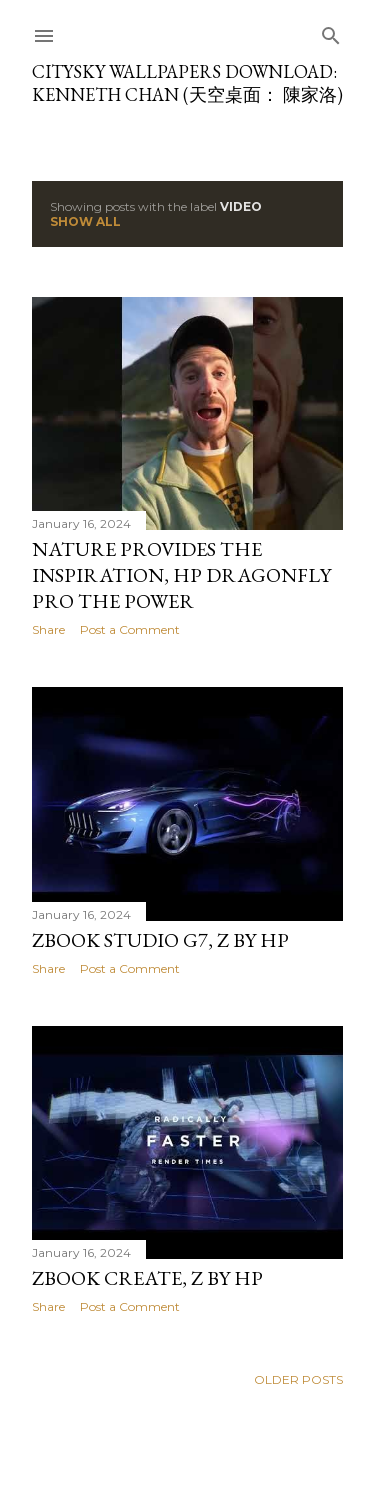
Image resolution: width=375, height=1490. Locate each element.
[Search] (331, 31)
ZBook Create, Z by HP (147, 1278)
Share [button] (48, 629)
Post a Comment (130, 629)
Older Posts (298, 1379)
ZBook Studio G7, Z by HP (160, 940)
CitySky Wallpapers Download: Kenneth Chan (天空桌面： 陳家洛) (187, 83)
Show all (85, 221)
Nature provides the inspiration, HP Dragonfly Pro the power (181, 575)
